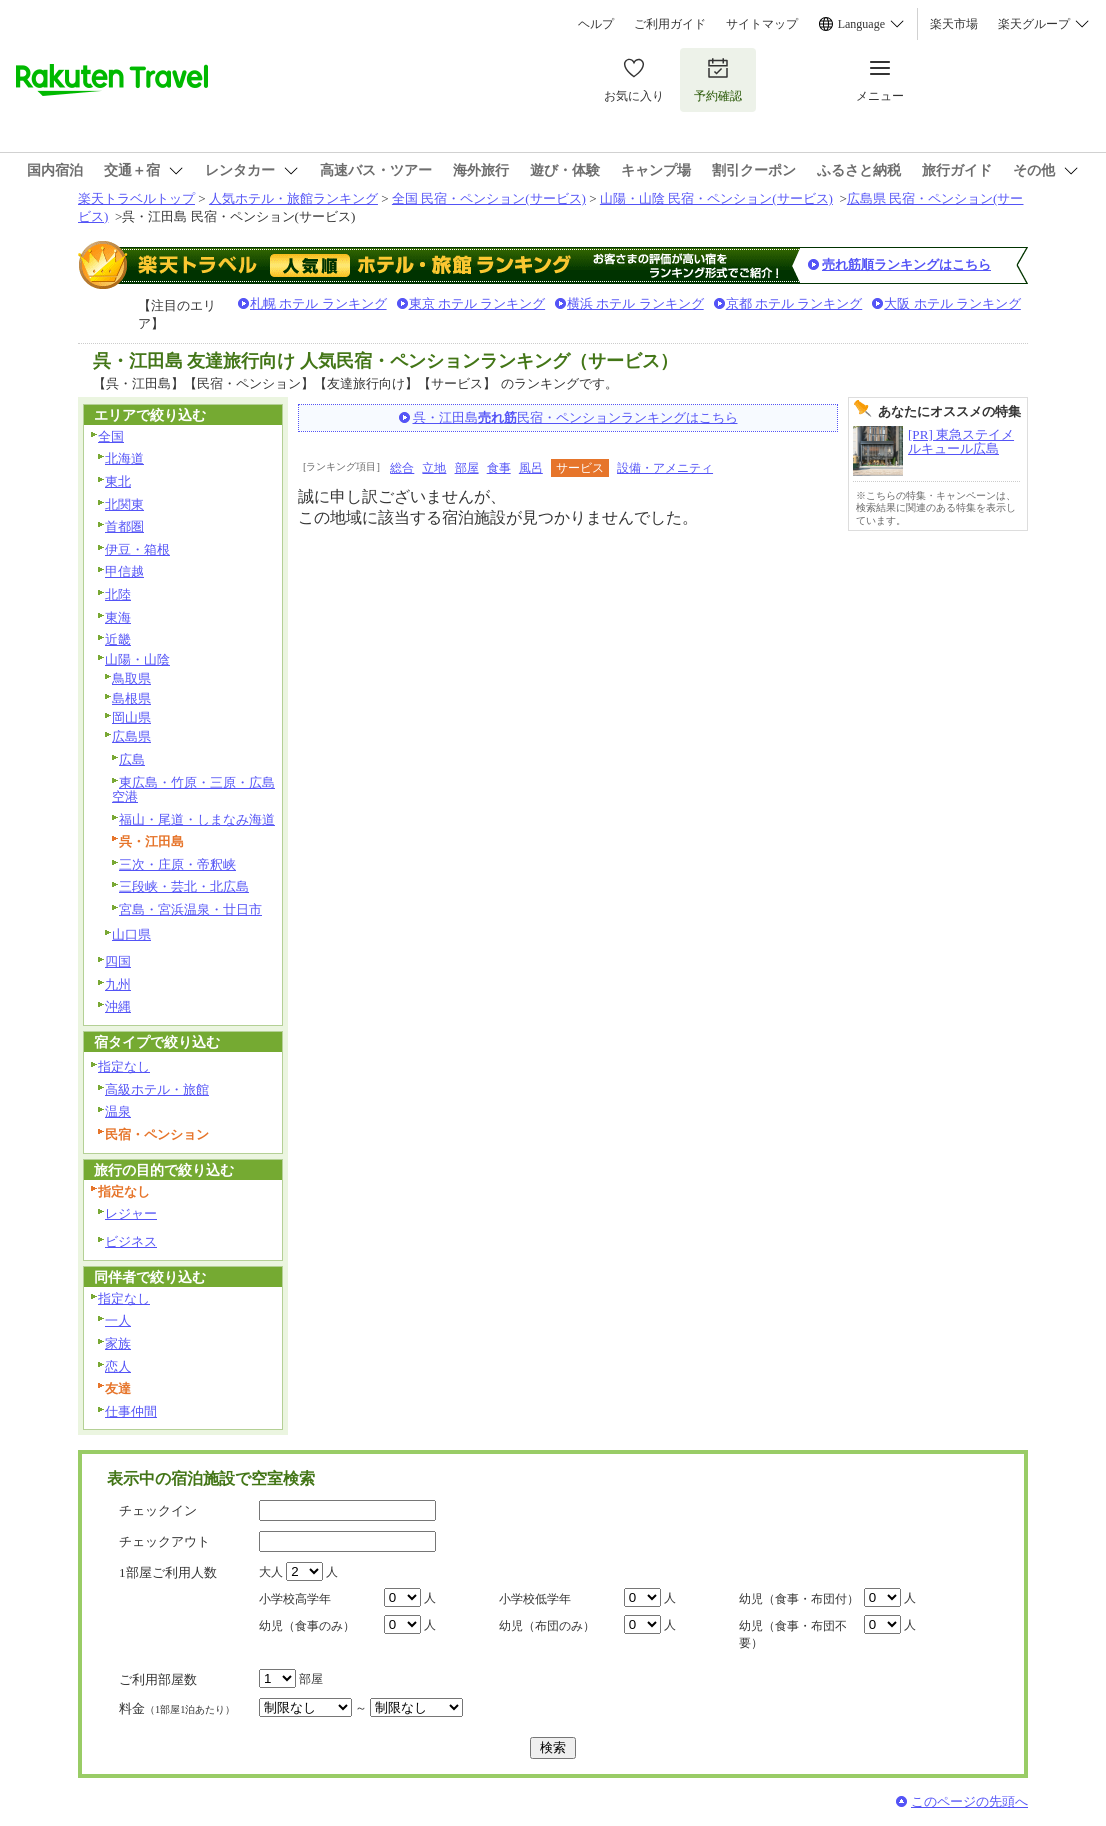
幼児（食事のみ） (307, 1626)
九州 (118, 984)
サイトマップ (762, 24)
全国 (111, 436)
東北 (118, 481)
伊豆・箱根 (137, 549)
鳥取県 (131, 678)
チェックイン (158, 1510)
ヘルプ (596, 24)
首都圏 (124, 526)
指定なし (124, 1066)
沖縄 (118, 1006)
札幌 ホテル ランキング (318, 303)
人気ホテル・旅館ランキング (293, 198)
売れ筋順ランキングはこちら (906, 264)
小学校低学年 (535, 1599)
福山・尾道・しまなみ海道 (197, 819)
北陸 (118, 594)
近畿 (118, 639)
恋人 (118, 1366)
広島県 (131, 736)
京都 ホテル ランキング (794, 303)
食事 (499, 468)
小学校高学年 (295, 1599)
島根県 (131, 698)
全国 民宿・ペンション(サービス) (489, 198)
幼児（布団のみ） (547, 1626)
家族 (118, 1343)
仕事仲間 (131, 1411)
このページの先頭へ (969, 1801)
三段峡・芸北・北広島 (184, 886)
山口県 (131, 934)
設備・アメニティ (665, 468)
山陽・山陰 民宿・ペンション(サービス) (716, 198)
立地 (434, 468)
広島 (132, 759)
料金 (177, 1708)
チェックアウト (164, 1541)
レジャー (131, 1213)
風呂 (531, 468)
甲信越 (124, 571)
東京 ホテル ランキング (477, 303)
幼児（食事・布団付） (799, 1599)
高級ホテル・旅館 (157, 1089)
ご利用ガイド (670, 24)
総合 (402, 468)
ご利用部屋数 (158, 1679)
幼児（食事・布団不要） (793, 1634)
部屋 (467, 468)
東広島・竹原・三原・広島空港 (193, 790)
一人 (118, 1320)
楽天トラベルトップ (136, 198)
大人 (271, 1572)
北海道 (124, 458)
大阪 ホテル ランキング (952, 303)
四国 (118, 961)
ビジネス (131, 1241)
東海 (118, 617)
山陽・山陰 (137, 659)
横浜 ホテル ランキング (635, 303)
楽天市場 (954, 24)
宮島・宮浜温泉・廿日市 (190, 909)
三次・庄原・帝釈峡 (177, 864)
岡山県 (131, 717)
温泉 (118, 1111)
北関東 (124, 504)
